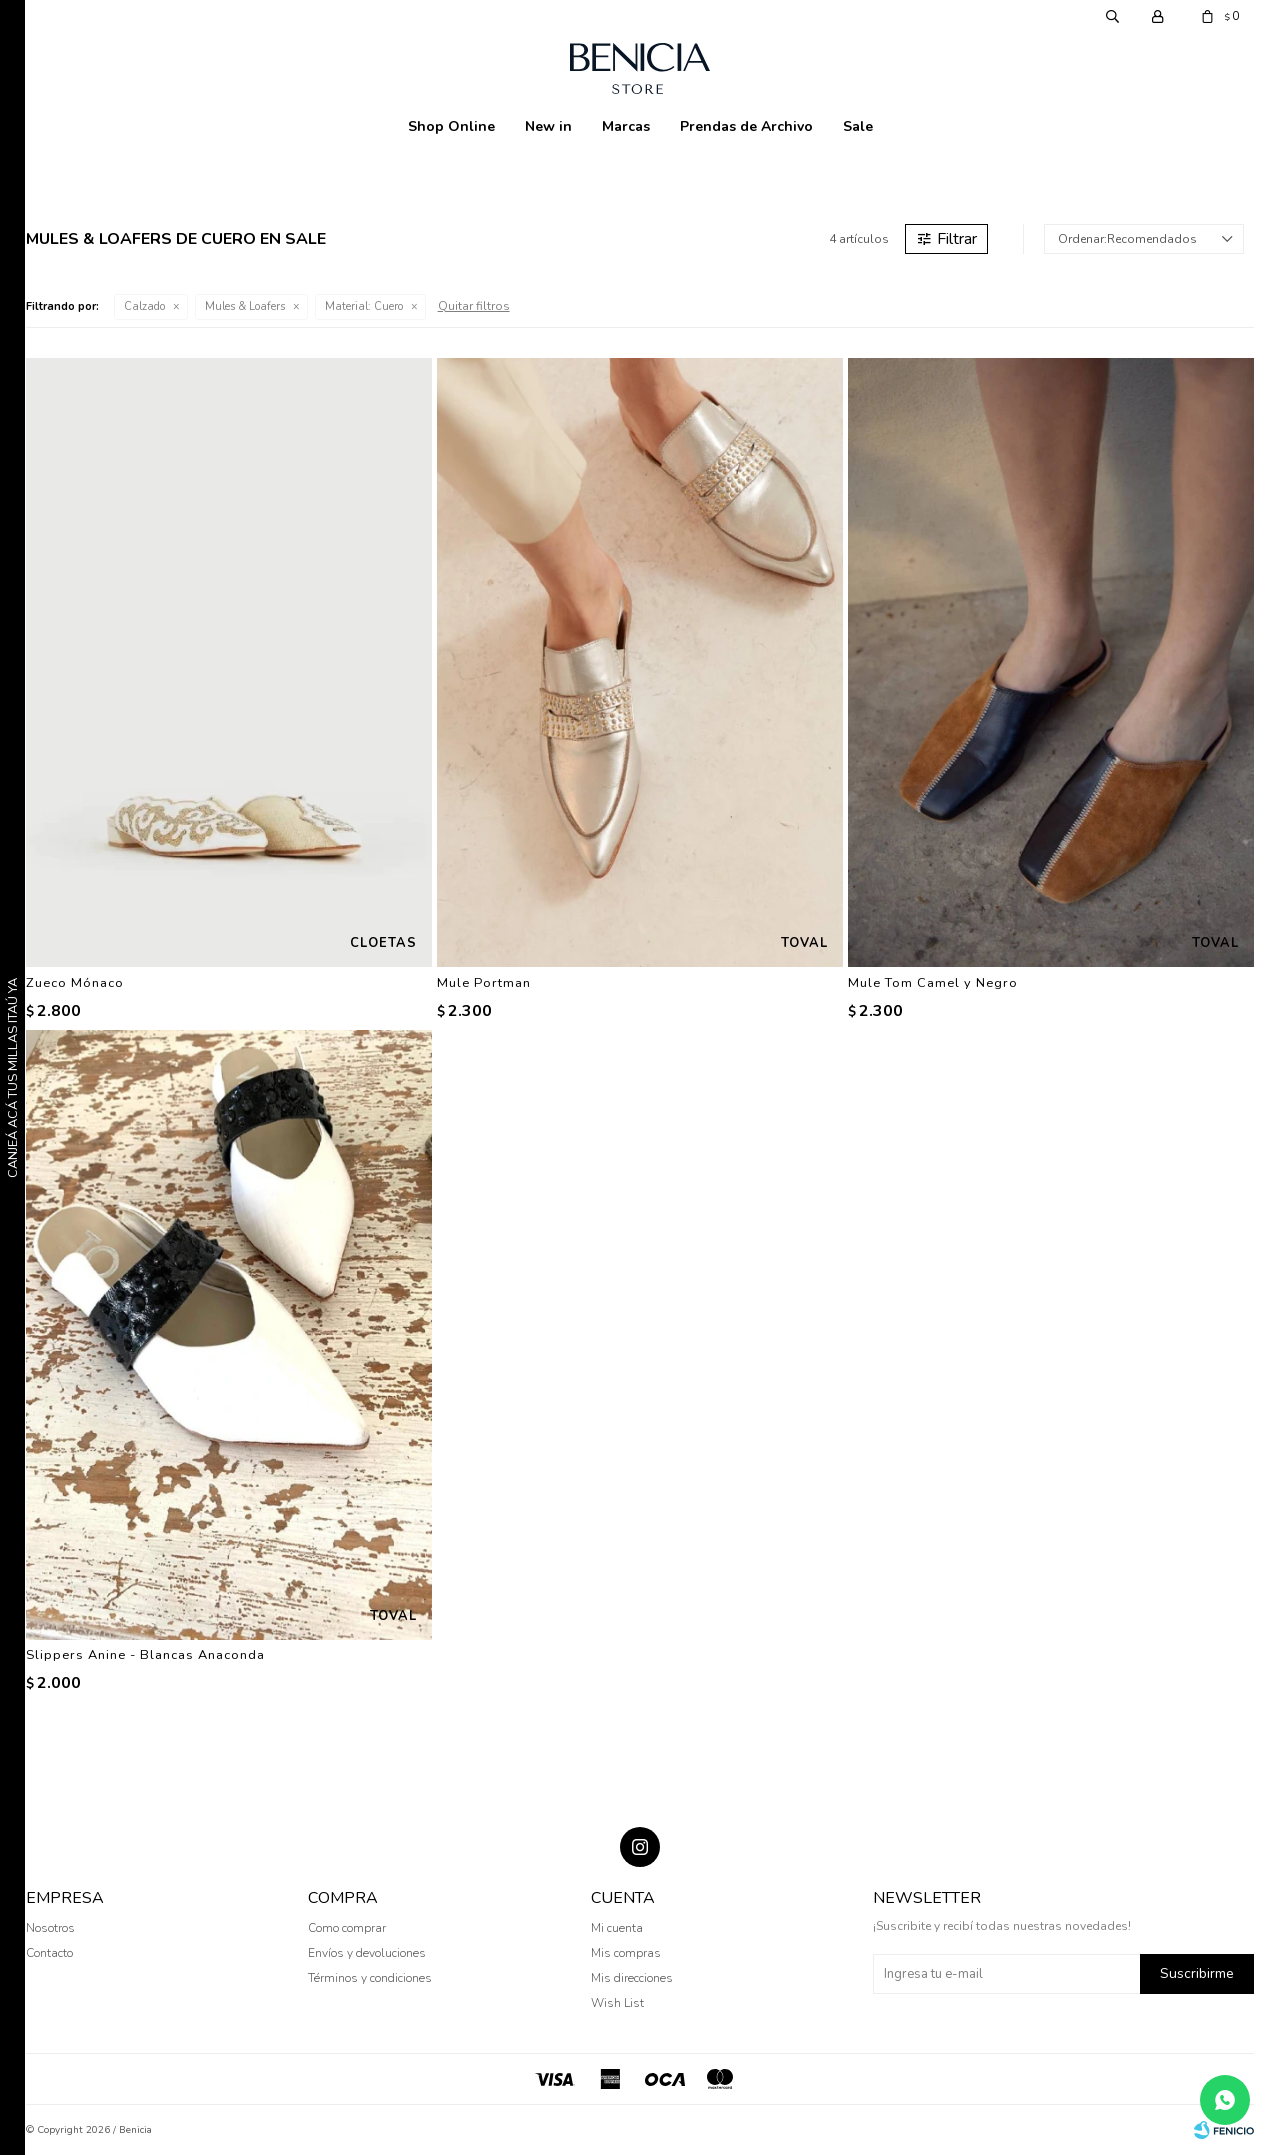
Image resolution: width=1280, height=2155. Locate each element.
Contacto (49, 1953)
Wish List (617, 2003)
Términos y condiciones (370, 1978)
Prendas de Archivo (746, 126)
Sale (858, 126)
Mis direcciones (632, 1978)
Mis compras (626, 1953)
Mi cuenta (617, 1928)
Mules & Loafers (245, 306)
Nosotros (50, 1928)
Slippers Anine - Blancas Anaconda (145, 1655)
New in (548, 126)
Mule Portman (484, 983)
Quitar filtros (474, 306)
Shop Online (451, 126)
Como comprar (347, 1928)
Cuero (364, 306)
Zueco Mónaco (75, 983)
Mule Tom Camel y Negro (933, 983)
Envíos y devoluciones (367, 1953)
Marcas (626, 126)
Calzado (144, 306)
